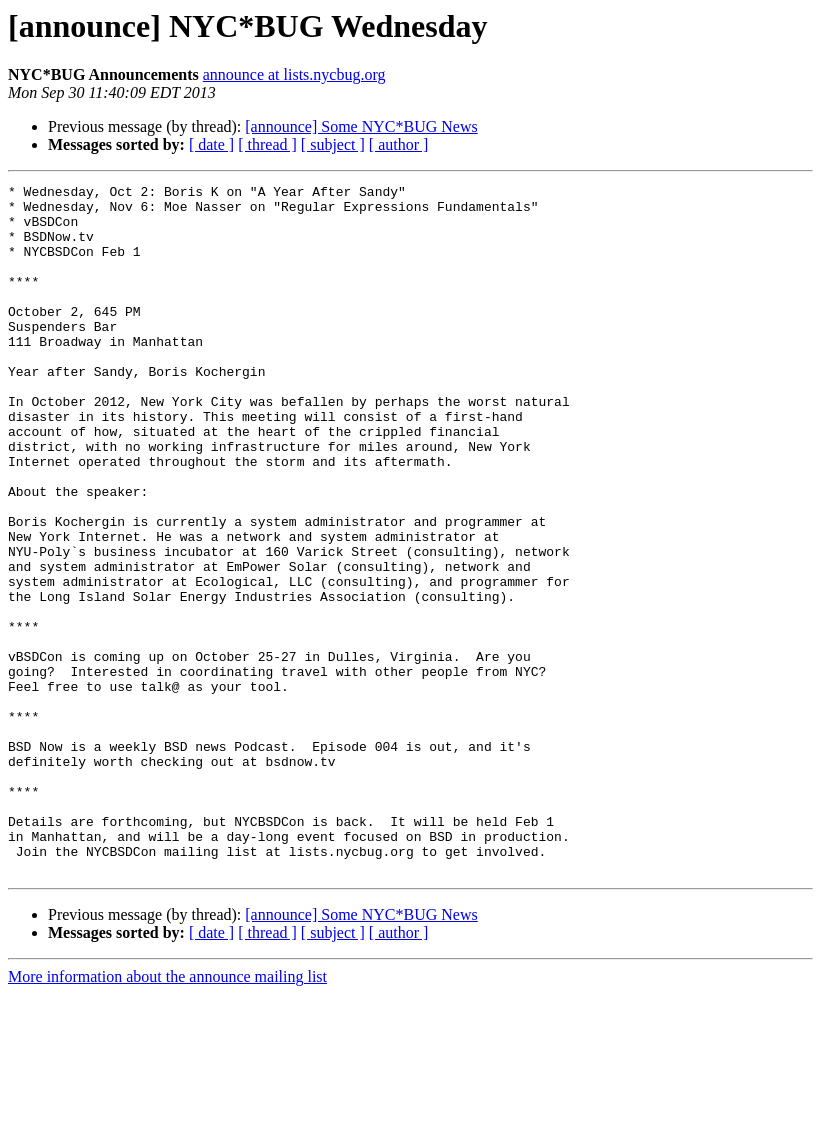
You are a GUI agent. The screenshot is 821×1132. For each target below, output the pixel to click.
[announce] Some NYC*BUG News (361, 126)
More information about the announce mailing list (167, 1114)
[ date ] (211, 144)
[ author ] (399, 144)
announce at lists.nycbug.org (294, 74)
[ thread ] (267, 144)
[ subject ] (333, 144)
